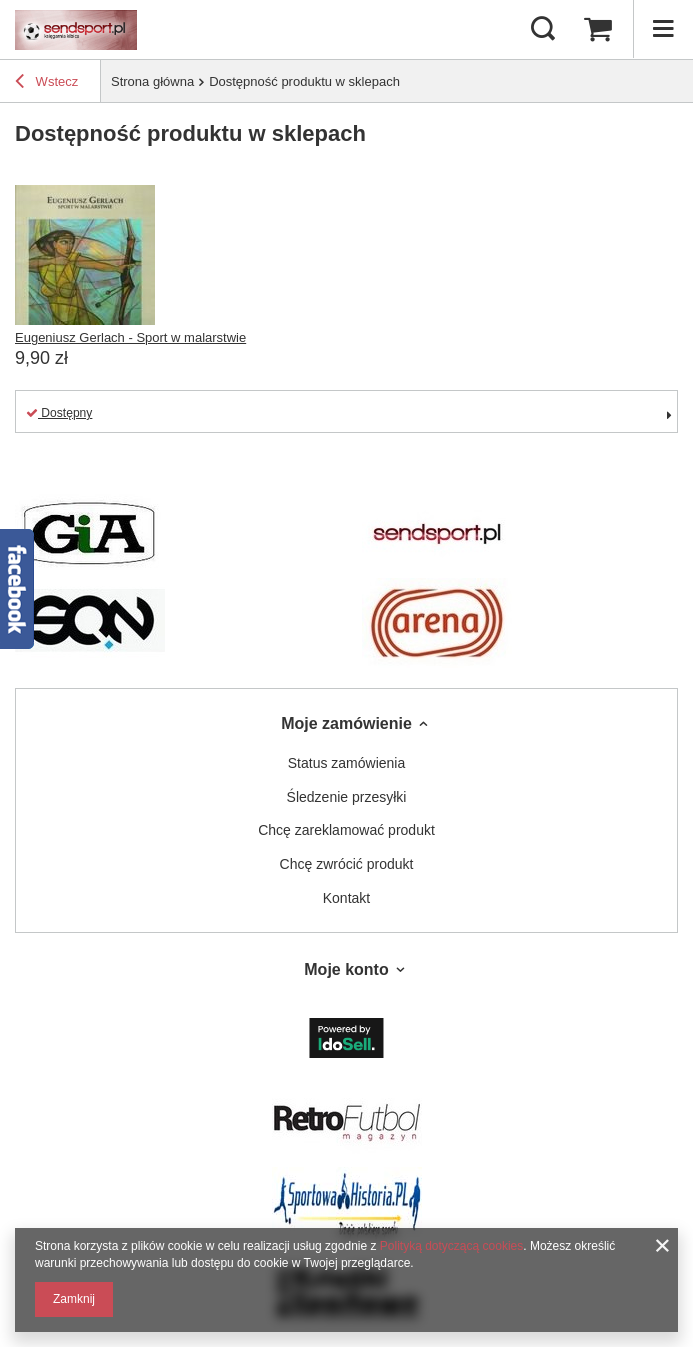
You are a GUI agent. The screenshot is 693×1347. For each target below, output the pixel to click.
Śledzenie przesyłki (347, 797)
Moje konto (346, 969)
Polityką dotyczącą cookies (451, 1246)
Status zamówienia (347, 763)
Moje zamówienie (346, 723)
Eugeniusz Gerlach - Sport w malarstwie (130, 337)
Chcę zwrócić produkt (347, 864)
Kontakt (346, 898)
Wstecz (46, 84)
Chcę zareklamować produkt (346, 830)
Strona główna (152, 81)
